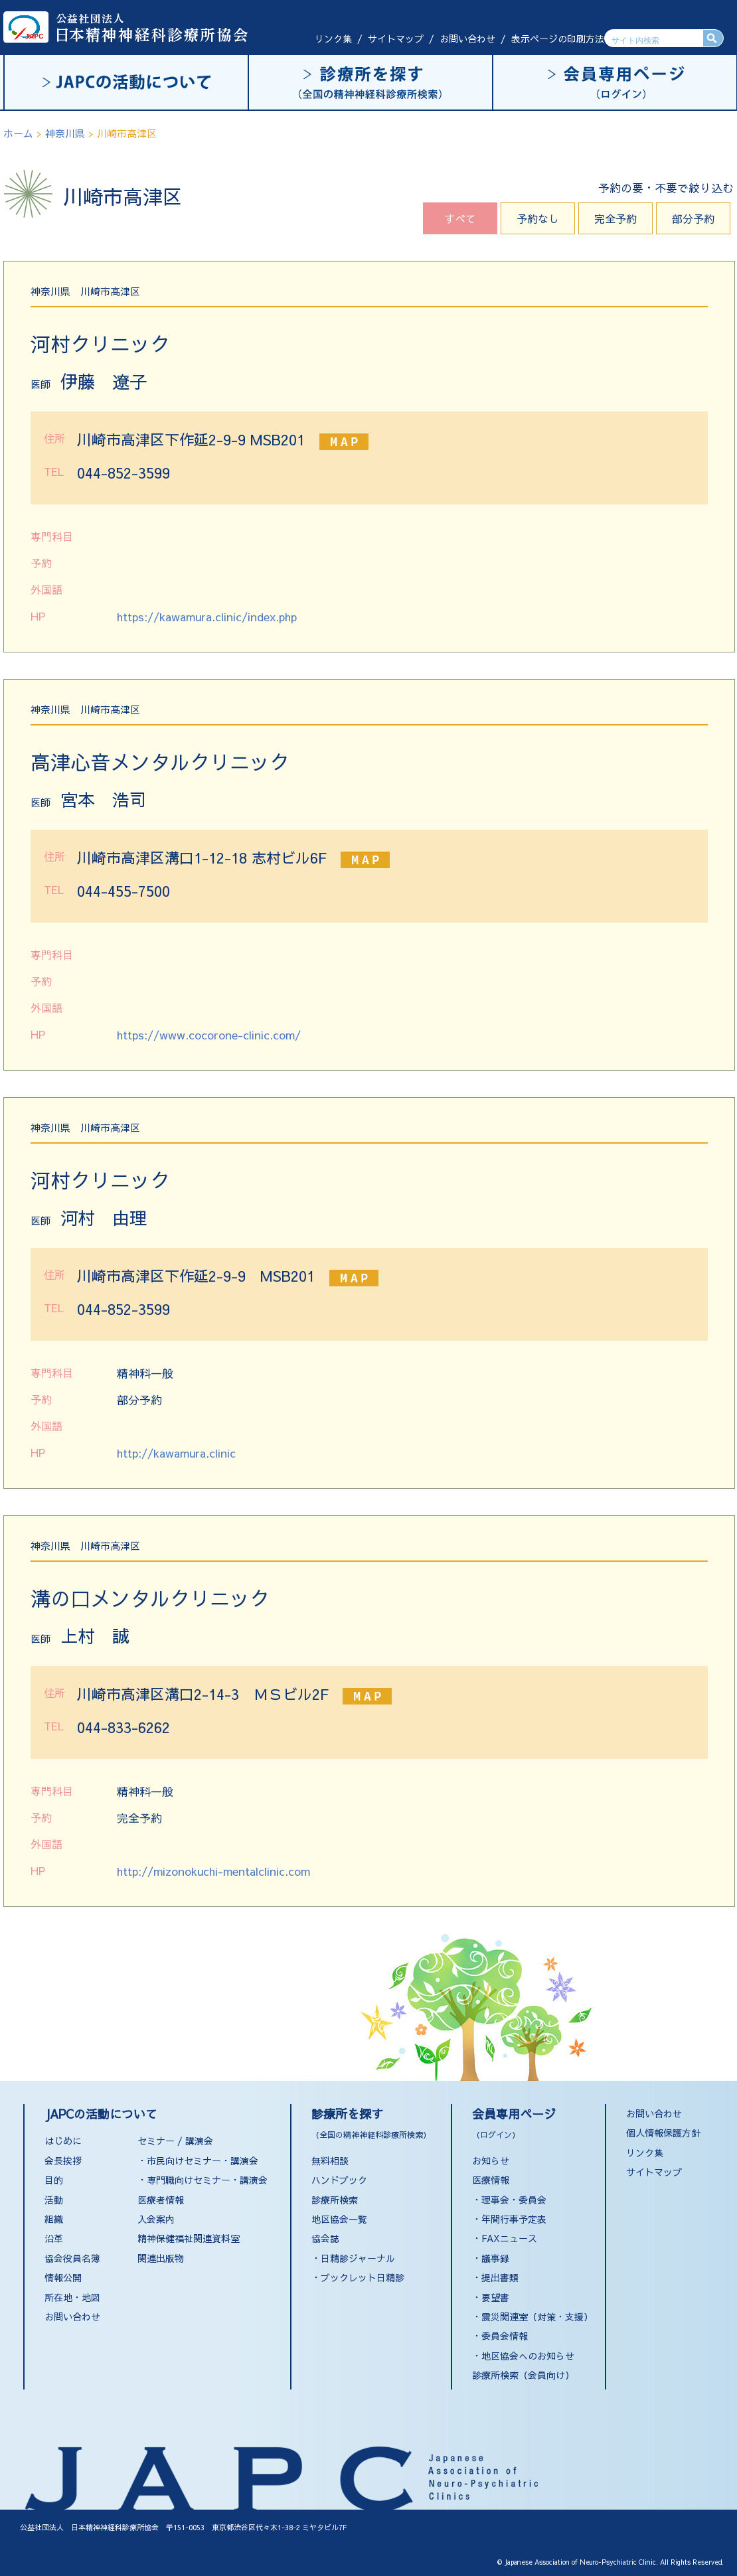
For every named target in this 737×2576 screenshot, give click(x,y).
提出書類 (500, 2277)
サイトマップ (396, 38)
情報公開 (63, 2277)
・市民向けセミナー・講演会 (197, 2160)
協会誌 (325, 2238)
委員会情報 (504, 2335)
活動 (53, 2199)
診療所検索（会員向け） (523, 2375)
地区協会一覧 (339, 2219)
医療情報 (490, 2179)
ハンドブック (339, 2179)
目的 (53, 2179)
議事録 (495, 2258)
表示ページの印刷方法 (557, 38)
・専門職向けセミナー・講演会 (202, 2179)
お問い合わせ (467, 38)
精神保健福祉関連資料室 (188, 2238)
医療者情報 (160, 2199)
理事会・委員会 (513, 2199)
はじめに (63, 2140)
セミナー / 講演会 (175, 2140)
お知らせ (490, 2160)
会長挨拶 (63, 2160)
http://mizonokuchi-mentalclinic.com (213, 1871)
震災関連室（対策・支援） (537, 2316)
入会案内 (156, 2219)
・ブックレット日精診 (357, 2277)
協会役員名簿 (72, 2258)
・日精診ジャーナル (353, 2258)
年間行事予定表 (513, 2219)
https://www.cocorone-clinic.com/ (209, 1035)
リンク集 (333, 38)
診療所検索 (334, 2199)
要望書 (495, 2297)
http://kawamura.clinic (176, 1453)
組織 (53, 2219)
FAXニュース (509, 2238)
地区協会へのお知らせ (527, 2355)
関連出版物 (160, 2258)
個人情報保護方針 (663, 2132)
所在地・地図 (72, 2297)
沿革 (53, 2238)
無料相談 (330, 2160)
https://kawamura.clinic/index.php (207, 617)
